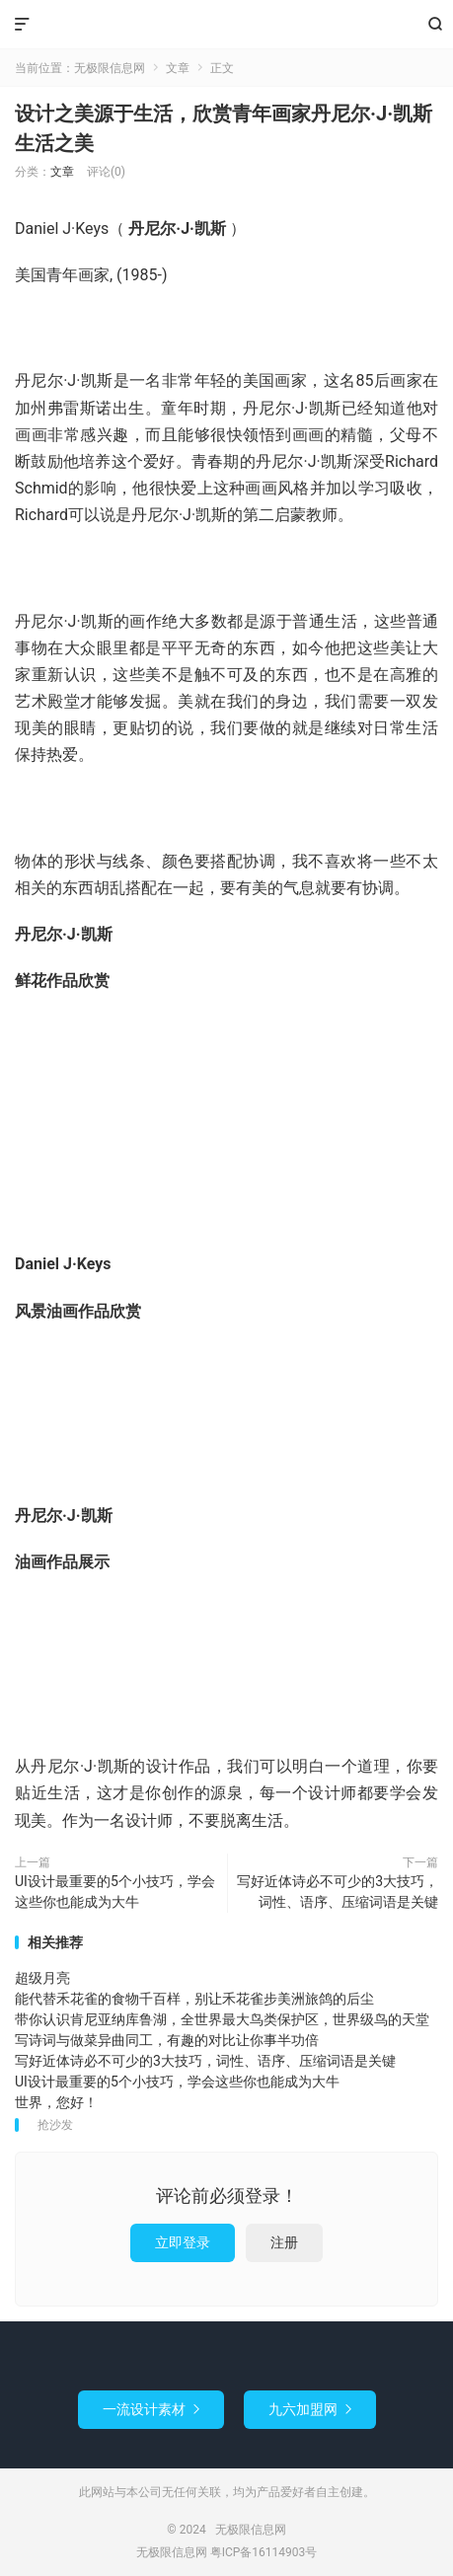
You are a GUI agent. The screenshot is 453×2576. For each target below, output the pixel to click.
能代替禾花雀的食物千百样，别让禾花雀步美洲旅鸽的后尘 (194, 1999)
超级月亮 (42, 1978)
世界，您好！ (56, 2102)
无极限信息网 (226, 25)
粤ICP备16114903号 (264, 2552)
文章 (177, 68)
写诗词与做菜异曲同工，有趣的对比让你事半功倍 (167, 2040)
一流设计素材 (151, 2409)
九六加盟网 (309, 2409)
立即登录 (182, 2242)
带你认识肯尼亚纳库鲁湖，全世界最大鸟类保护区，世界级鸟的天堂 (222, 2019)
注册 (284, 2242)
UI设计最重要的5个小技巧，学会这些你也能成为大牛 (115, 1891)
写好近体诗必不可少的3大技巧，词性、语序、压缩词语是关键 (337, 1891)
